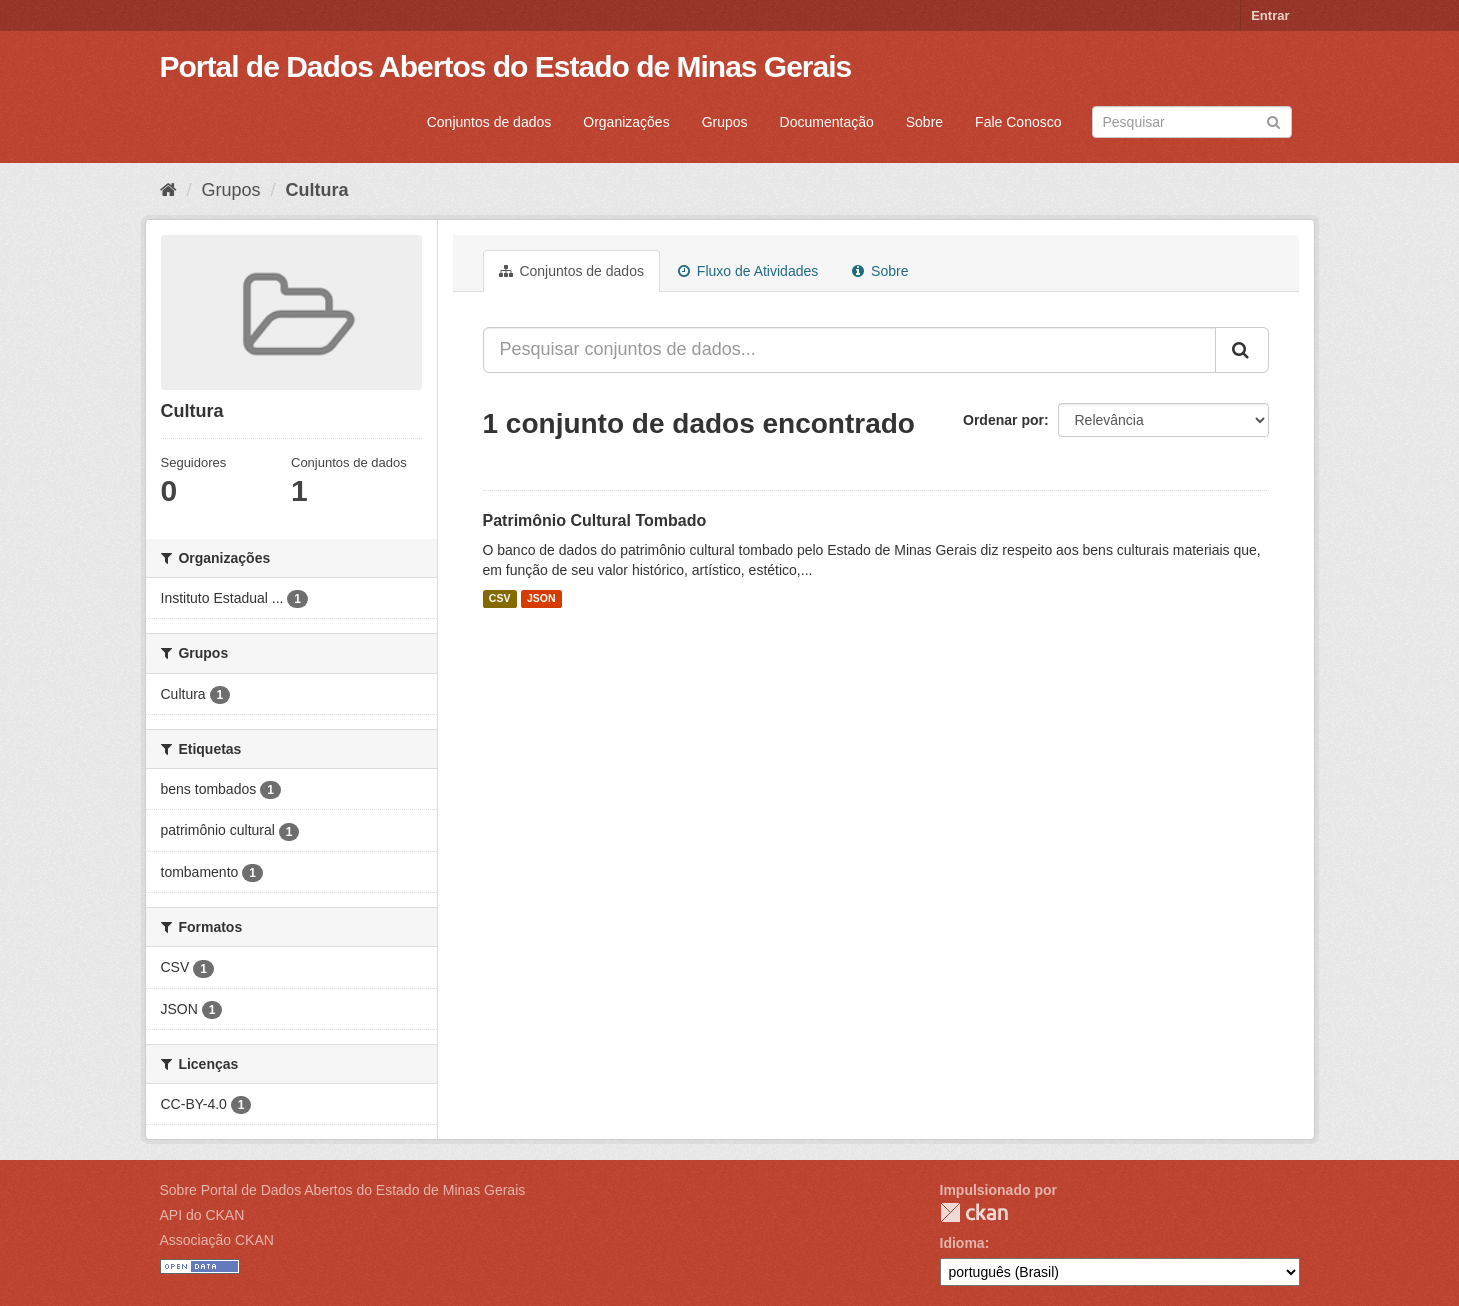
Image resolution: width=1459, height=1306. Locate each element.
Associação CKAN (217, 1240)
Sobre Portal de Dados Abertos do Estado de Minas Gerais (343, 1190)
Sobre (924, 122)
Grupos (725, 122)
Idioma (962, 1243)
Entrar (1270, 15)
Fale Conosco (1018, 122)
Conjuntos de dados (489, 122)
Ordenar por (1003, 420)
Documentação (827, 122)
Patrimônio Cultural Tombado (595, 520)
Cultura (317, 190)
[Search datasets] (1192, 122)
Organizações (626, 122)
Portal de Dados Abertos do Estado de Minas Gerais (506, 66)
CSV (500, 599)
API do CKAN (202, 1215)
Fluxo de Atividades (748, 271)
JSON (541, 599)
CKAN (974, 1212)
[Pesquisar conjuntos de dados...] (849, 350)
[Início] (168, 190)
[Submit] (1273, 120)
